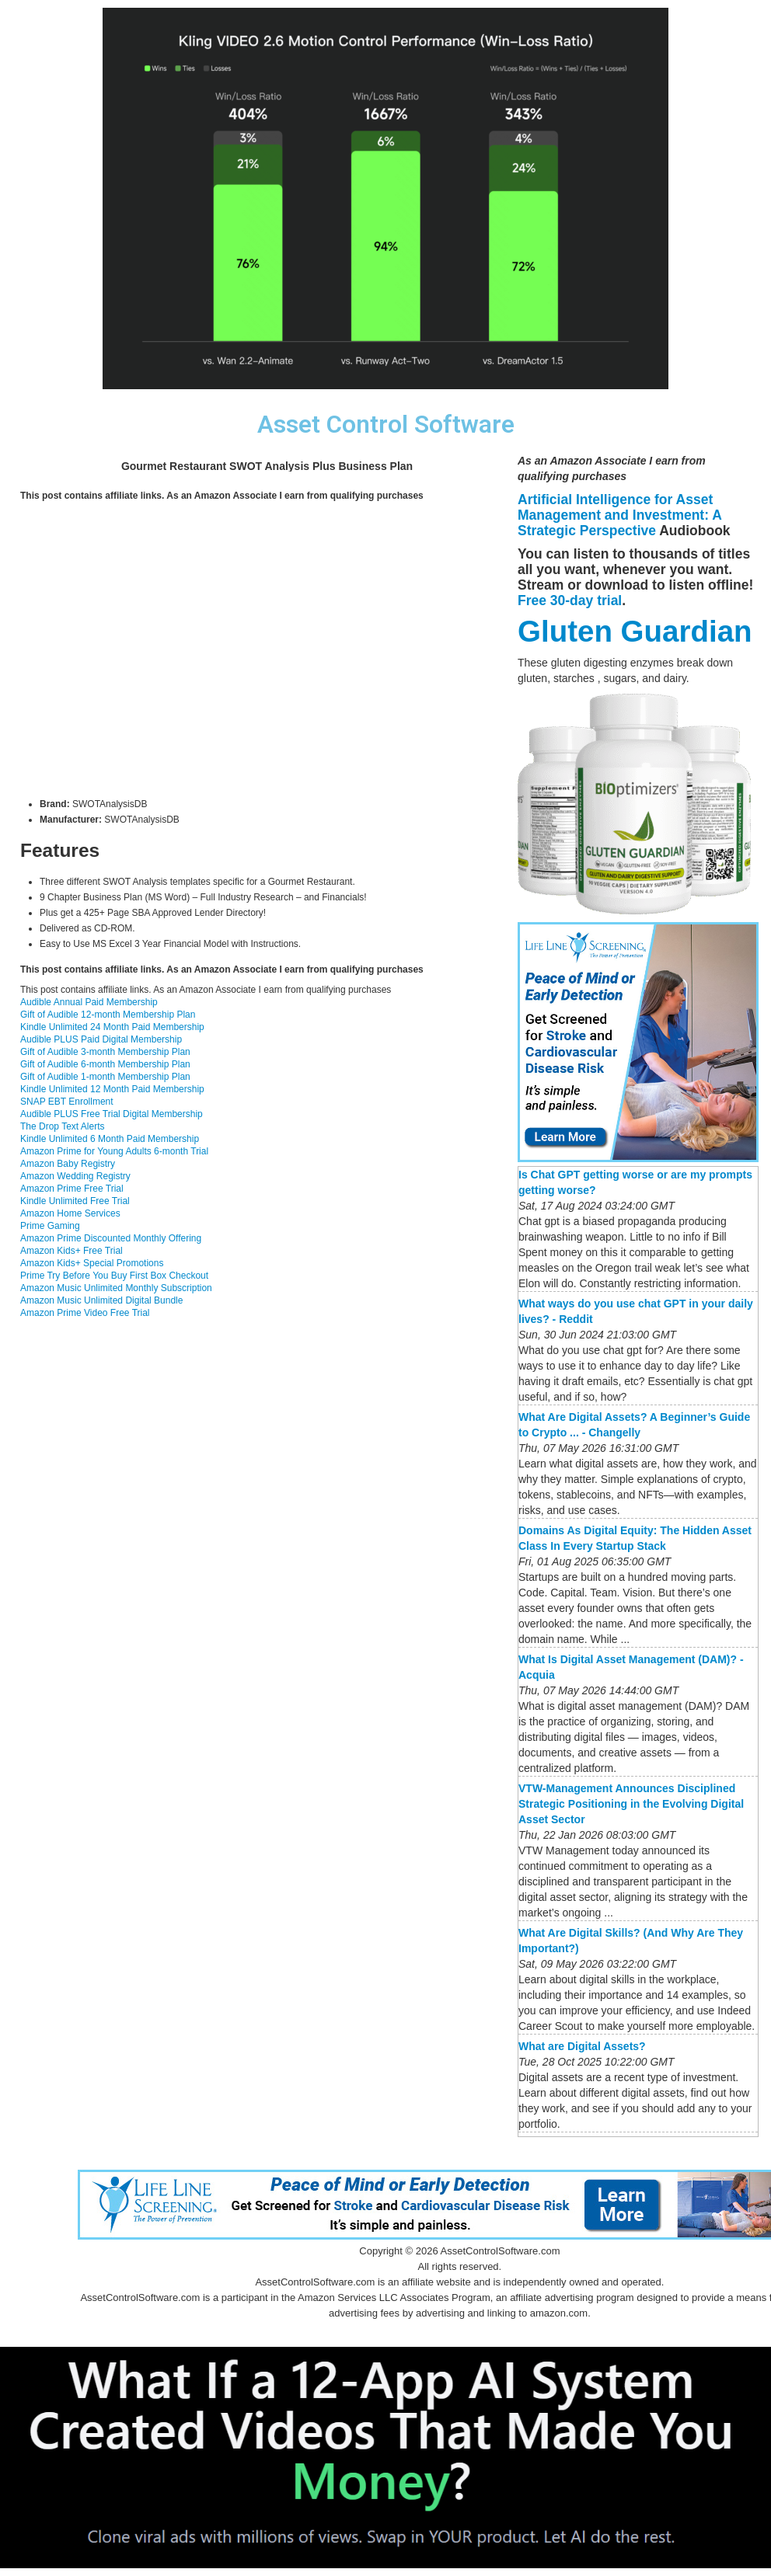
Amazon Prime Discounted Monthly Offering (110, 1238)
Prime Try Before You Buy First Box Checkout (114, 1275)
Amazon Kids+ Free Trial (71, 1250)
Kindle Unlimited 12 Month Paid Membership (112, 1089)
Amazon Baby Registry (67, 1163)
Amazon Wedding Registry (75, 1176)
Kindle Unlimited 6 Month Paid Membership (109, 1138)
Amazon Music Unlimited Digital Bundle (101, 1300)
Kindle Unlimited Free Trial (75, 1201)
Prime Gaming (50, 1225)
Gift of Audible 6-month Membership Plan (105, 1064)
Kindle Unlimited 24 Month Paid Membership (112, 1027)
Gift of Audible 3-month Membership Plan (105, 1051)
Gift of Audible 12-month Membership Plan (107, 1014)
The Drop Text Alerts (62, 1126)
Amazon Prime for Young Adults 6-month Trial (114, 1151)
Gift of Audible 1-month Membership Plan (105, 1076)
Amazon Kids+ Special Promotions (91, 1263)
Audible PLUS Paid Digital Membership (101, 1039)
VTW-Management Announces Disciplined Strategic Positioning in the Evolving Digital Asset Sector (631, 1804)
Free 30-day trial (570, 600)
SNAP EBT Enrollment (66, 1101)
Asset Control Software (386, 424)
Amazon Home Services (70, 1213)
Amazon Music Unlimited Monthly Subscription (116, 1288)
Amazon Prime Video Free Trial (85, 1312)
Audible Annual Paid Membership (89, 1002)
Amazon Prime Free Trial (72, 1188)
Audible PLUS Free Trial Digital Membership (111, 1114)
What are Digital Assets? (582, 2046)
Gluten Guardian (635, 631)
